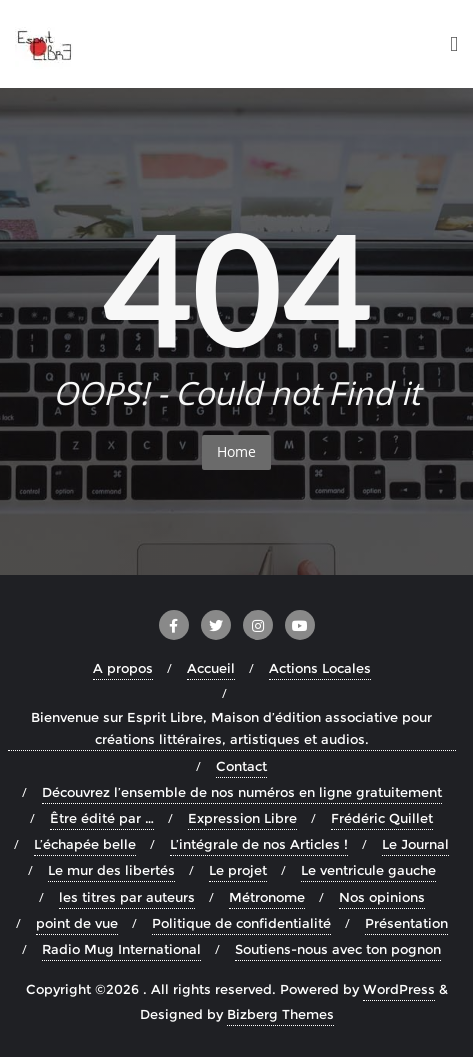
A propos (123, 668)
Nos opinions (382, 897)
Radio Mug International (121, 949)
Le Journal (415, 844)
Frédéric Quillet (382, 818)
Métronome (267, 897)
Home (236, 451)
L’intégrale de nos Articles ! (259, 844)
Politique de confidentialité (241, 923)
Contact (241, 766)
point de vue (77, 923)
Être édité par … (102, 818)
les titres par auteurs (127, 897)
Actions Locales (320, 668)
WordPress (399, 989)
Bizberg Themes (280, 1014)
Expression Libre (242, 818)
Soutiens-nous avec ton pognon (338, 949)
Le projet (238, 870)
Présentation (406, 923)
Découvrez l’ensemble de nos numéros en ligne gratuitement (242, 792)
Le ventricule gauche (368, 870)
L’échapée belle (85, 844)
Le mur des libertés (111, 870)
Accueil (211, 668)
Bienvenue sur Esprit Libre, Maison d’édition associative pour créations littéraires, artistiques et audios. (231, 728)
